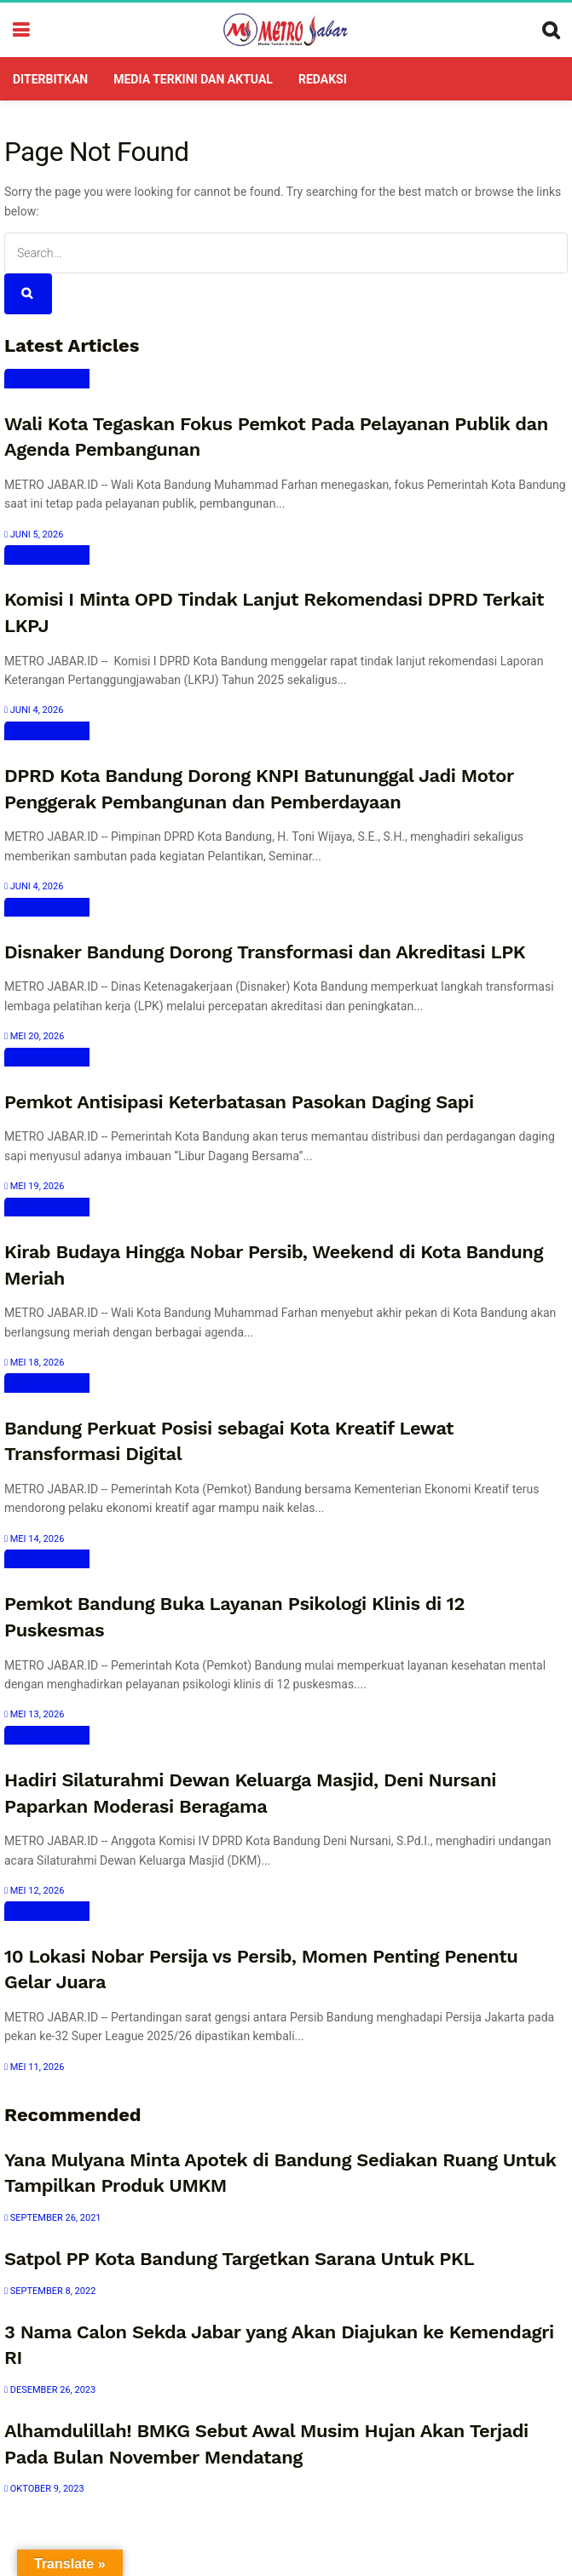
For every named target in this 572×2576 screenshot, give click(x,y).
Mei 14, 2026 (34, 1538)
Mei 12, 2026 (34, 1890)
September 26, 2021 (52, 2217)
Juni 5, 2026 (33, 534)
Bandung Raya (47, 378)
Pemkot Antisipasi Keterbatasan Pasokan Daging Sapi (239, 1102)
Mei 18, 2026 (34, 1362)
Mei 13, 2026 (34, 1714)
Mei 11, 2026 (34, 2067)
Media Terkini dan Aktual (193, 79)
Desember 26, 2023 (49, 2389)
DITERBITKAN (50, 79)
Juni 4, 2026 (33, 710)
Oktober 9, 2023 (44, 2488)
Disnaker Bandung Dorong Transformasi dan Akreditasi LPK (264, 952)
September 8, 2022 (49, 2291)
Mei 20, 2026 (34, 1036)
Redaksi (322, 79)
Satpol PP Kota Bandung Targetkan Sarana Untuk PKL (239, 2258)
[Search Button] (28, 293)
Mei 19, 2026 (34, 1186)
